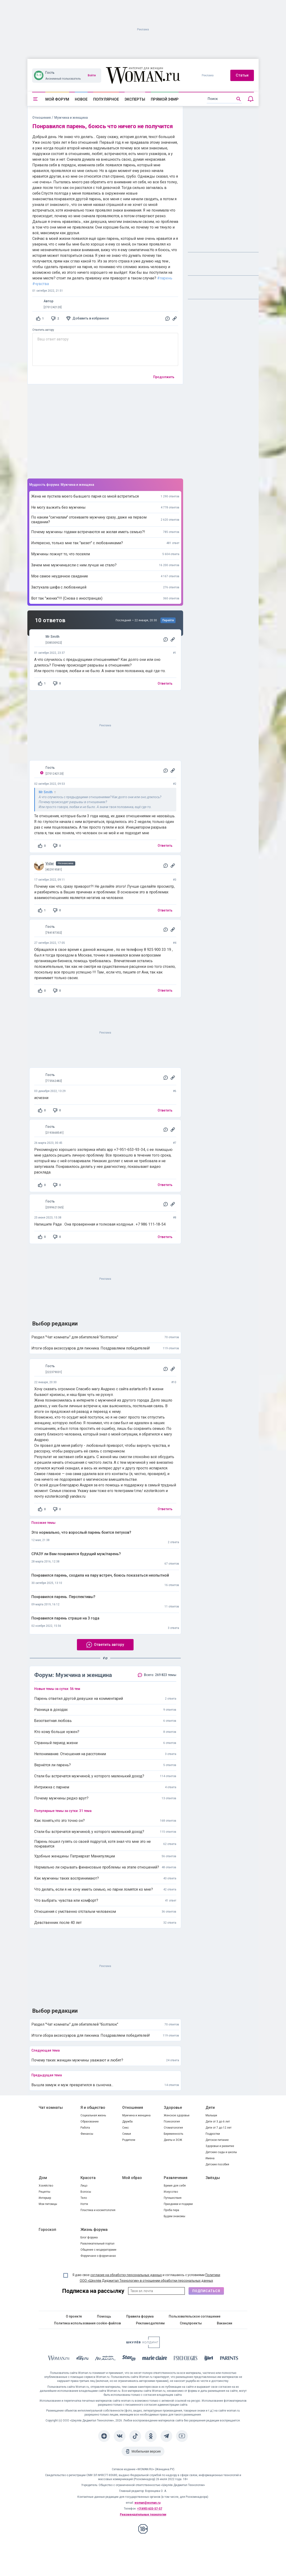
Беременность (173, 2133)
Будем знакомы (174, 2216)
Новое (81, 99)
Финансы (86, 2133)
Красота (88, 2177)
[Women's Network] (143, 2346)
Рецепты (44, 2191)
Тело (83, 2198)
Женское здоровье (176, 2115)
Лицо (83, 2185)
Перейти (168, 620)
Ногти (84, 2204)
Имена (210, 2158)
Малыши (211, 2115)
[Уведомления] (250, 99)
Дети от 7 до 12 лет (218, 2127)
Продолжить (163, 377)
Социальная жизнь (93, 2115)
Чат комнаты (51, 2107)
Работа (85, 2127)
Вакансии (224, 2323)
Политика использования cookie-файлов (87, 2323)
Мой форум (57, 99)
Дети (210, 2107)
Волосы (85, 2191)
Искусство (171, 2191)
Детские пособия (217, 2164)
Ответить (165, 683)
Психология (172, 2121)
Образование (89, 2121)
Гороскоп (47, 2229)
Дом (43, 2177)
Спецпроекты (191, 2323)
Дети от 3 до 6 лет (218, 2121)
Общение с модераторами (98, 2249)
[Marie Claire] (154, 2359)
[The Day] (82, 2359)
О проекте (74, 2316)
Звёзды (213, 2177)
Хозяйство (46, 2185)
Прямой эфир (165, 99)
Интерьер (45, 2198)
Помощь (104, 2316)
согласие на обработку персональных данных (126, 2275)
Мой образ (132, 2177)
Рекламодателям (150, 2323)
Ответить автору (43, 329)
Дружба (127, 2121)
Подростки (213, 2133)
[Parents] (229, 2359)
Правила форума (140, 2316)
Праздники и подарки (178, 2204)
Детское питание (217, 2140)
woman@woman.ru (147, 2502)
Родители (128, 2140)
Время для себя (175, 2185)
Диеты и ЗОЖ (173, 2140)
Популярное (106, 99)
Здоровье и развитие (220, 2146)
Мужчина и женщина (136, 2115)
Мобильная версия (145, 2451)
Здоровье (173, 2107)
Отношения (41, 117)
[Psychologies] (185, 2359)
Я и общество (92, 2107)
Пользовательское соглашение (194, 2316)
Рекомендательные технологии (143, 2514)
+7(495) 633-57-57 (149, 2508)
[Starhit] (128, 2358)
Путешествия (172, 2198)
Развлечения (175, 2177)
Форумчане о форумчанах (98, 2255)
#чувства (40, 284)
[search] (224, 98)
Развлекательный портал (97, 2243)
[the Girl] (208, 2359)
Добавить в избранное (90, 318)
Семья (126, 2133)
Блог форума (89, 2237)
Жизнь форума (94, 2229)
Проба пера (171, 2210)
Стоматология (173, 2127)
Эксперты (135, 99)
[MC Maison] (105, 2359)
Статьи (242, 75)
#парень (164, 278)
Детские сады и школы (221, 2152)
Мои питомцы (48, 2204)
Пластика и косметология (97, 2210)
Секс (125, 2127)
